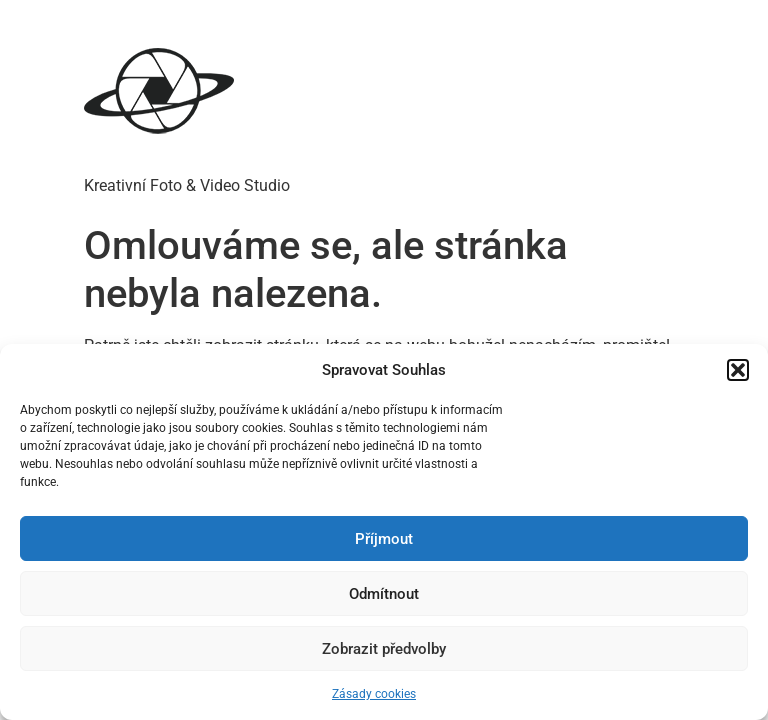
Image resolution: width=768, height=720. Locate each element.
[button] (738, 370)
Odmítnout (384, 594)
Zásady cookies (374, 694)
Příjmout (384, 539)
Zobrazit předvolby (384, 649)
